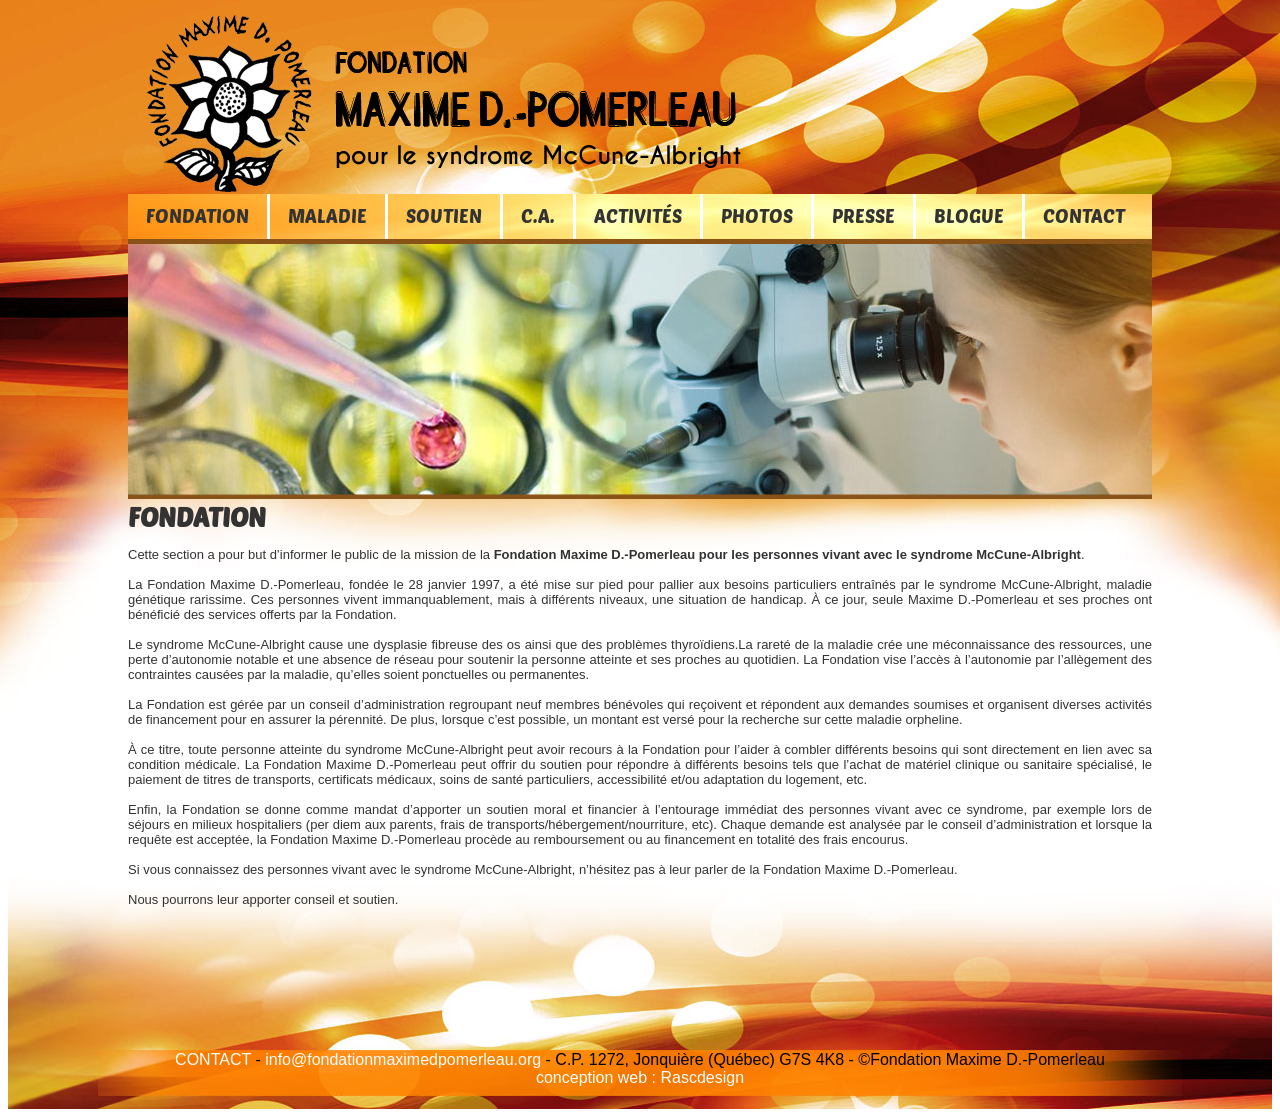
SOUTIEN (444, 215)
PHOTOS (757, 215)
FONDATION (197, 215)
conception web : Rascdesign (640, 1077)
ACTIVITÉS (638, 215)
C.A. (538, 215)
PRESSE (863, 215)
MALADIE (327, 215)
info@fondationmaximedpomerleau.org (403, 1059)
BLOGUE (969, 215)
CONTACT (1084, 215)
